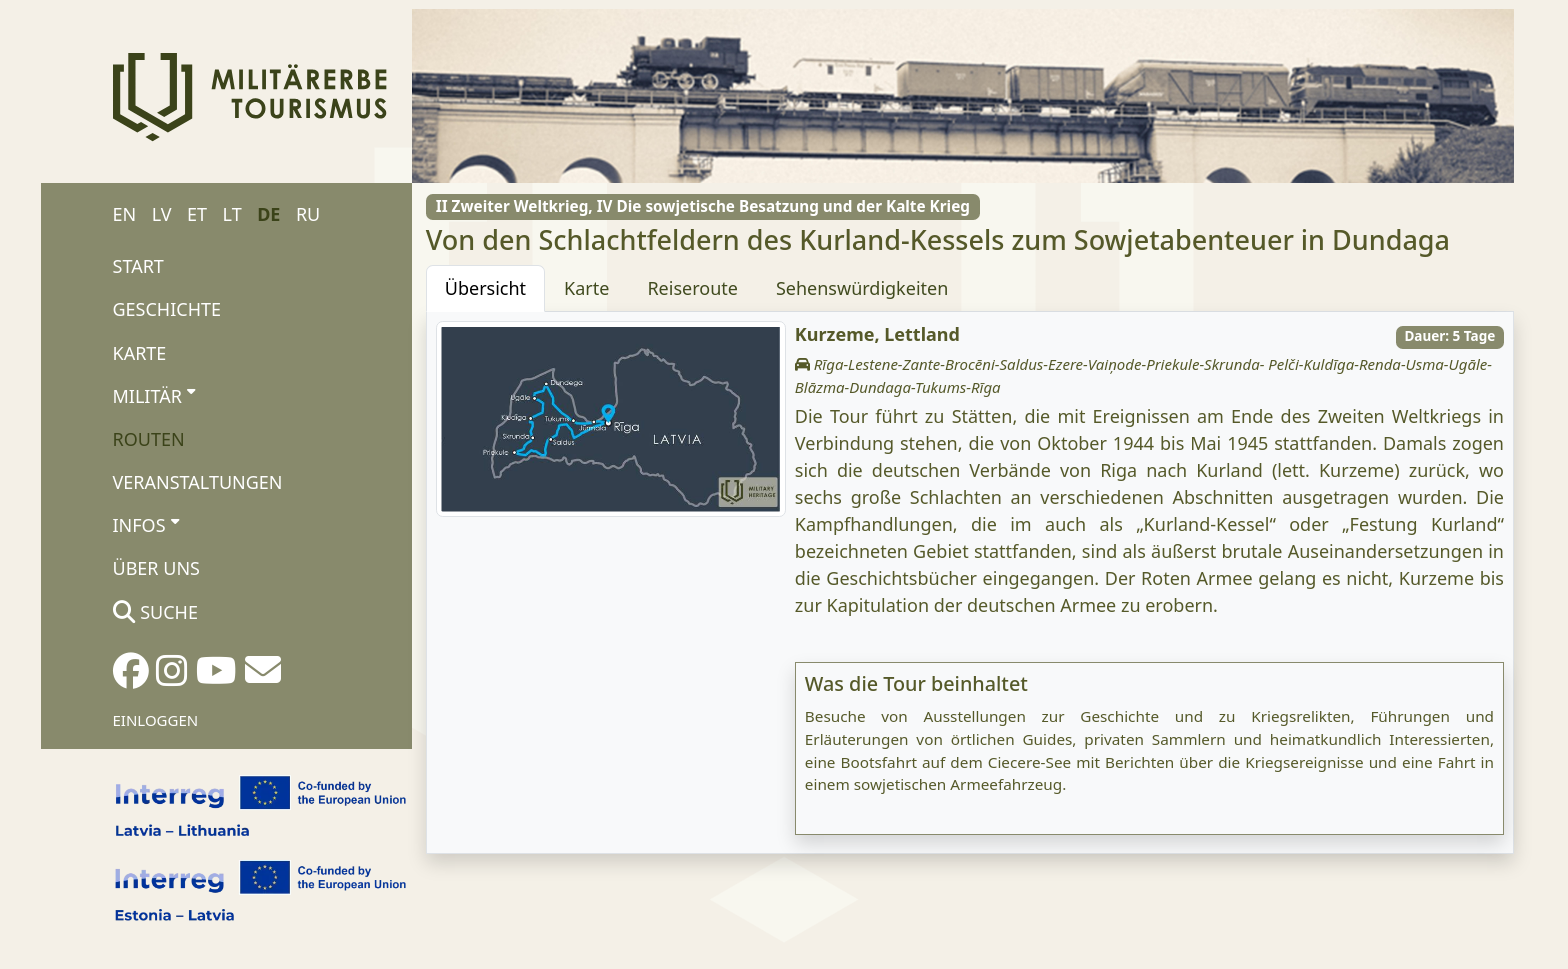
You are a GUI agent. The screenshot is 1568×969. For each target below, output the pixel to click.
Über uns (156, 568)
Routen (149, 439)
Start (138, 266)
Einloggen (156, 720)
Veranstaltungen (198, 482)
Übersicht (485, 288)
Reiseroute (692, 288)
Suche (155, 612)
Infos (146, 525)
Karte (140, 353)
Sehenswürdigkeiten (862, 288)
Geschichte (167, 309)
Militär (154, 395)
